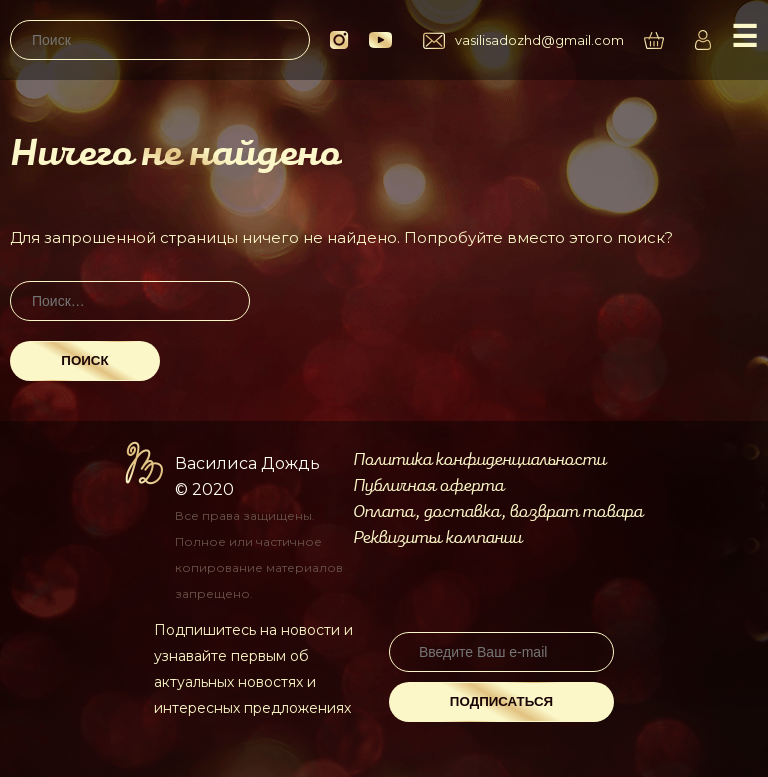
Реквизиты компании (437, 538)
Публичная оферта (428, 486)
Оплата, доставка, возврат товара (498, 512)
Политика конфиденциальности (479, 460)
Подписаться (501, 701)
